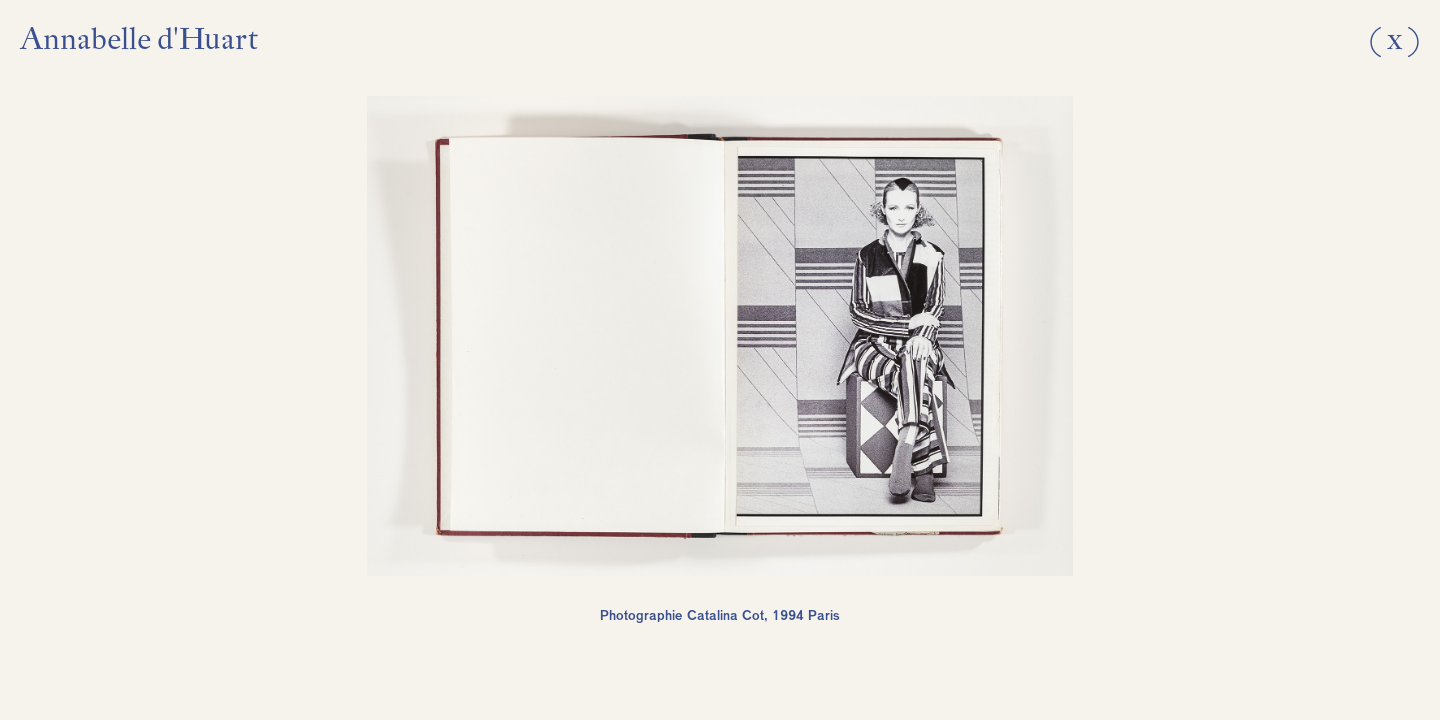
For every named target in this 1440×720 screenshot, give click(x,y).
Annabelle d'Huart (139, 38)
